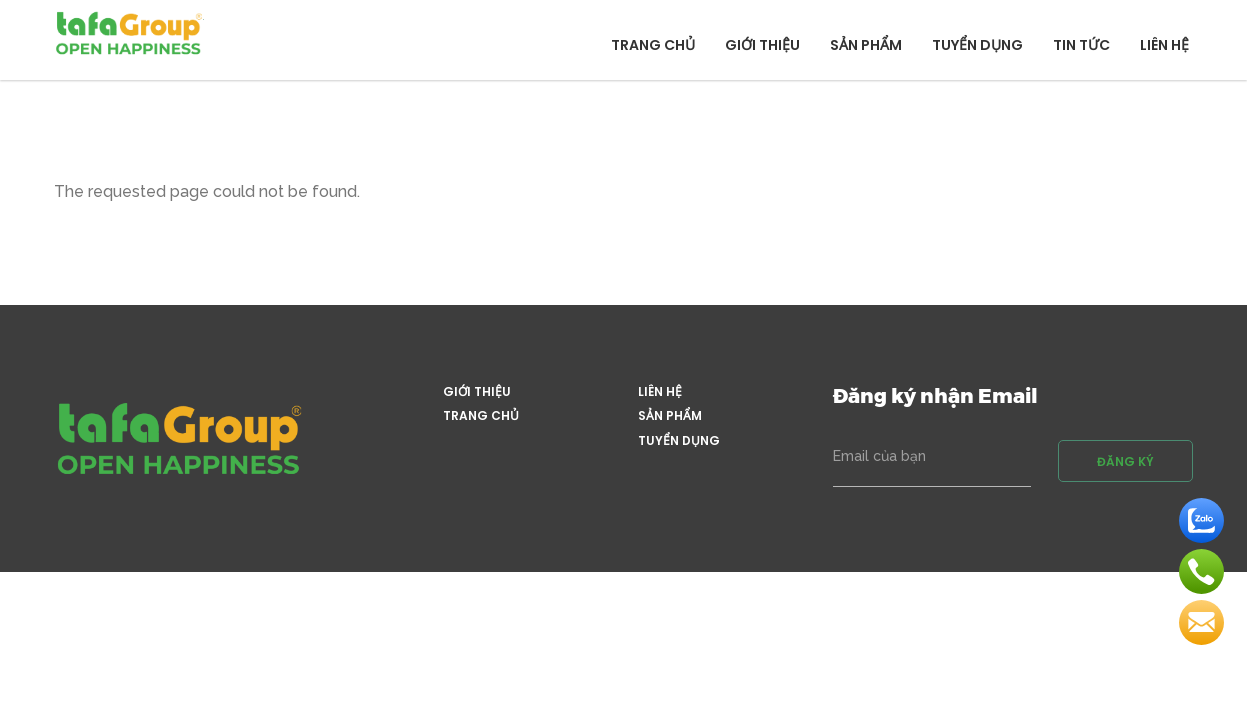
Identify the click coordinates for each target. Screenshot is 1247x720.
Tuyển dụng (977, 45)
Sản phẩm (866, 45)
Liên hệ (1164, 45)
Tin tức (1081, 45)
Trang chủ (653, 45)
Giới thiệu (762, 45)
